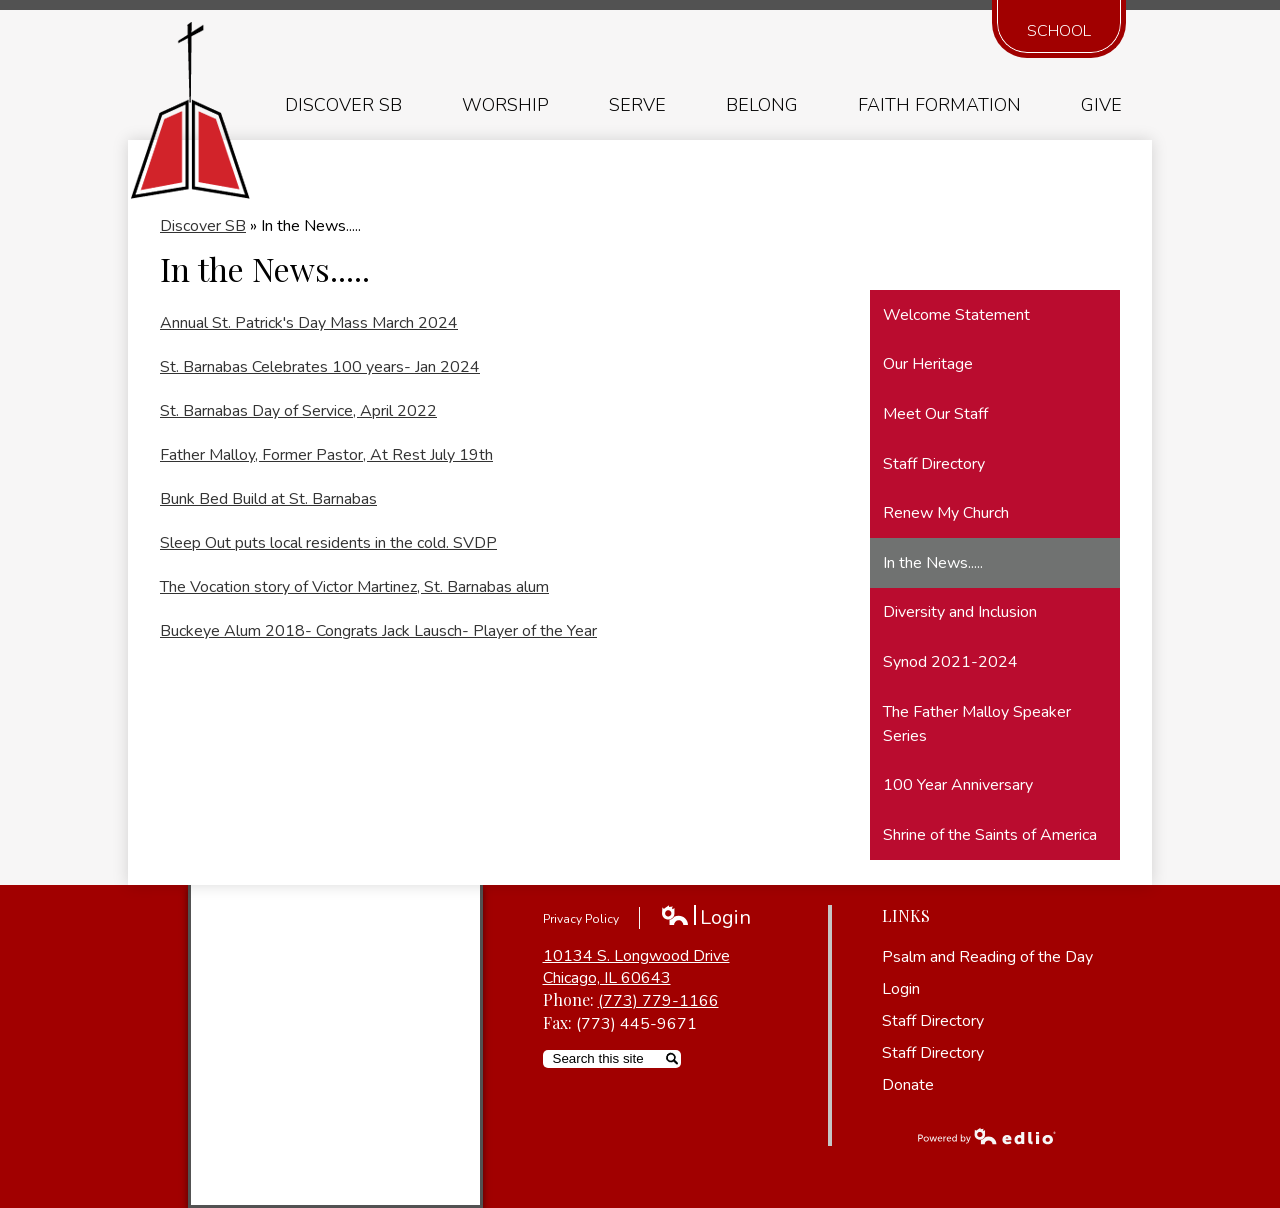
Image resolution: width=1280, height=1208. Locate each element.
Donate (908, 1085)
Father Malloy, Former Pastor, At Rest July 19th (326, 455)
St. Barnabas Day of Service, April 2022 (298, 411)
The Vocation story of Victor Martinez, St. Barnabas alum (354, 587)
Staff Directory (933, 1021)
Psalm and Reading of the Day (987, 957)
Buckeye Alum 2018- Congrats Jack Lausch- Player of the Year (378, 631)
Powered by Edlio (987, 1136)
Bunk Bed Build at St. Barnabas (268, 499)
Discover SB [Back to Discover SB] (203, 226)
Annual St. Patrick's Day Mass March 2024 (309, 323)
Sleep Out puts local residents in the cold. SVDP (328, 543)
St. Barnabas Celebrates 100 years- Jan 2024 (320, 367)
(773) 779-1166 (658, 1001)
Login (705, 917)
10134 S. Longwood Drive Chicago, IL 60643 (636, 967)
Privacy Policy (581, 919)
